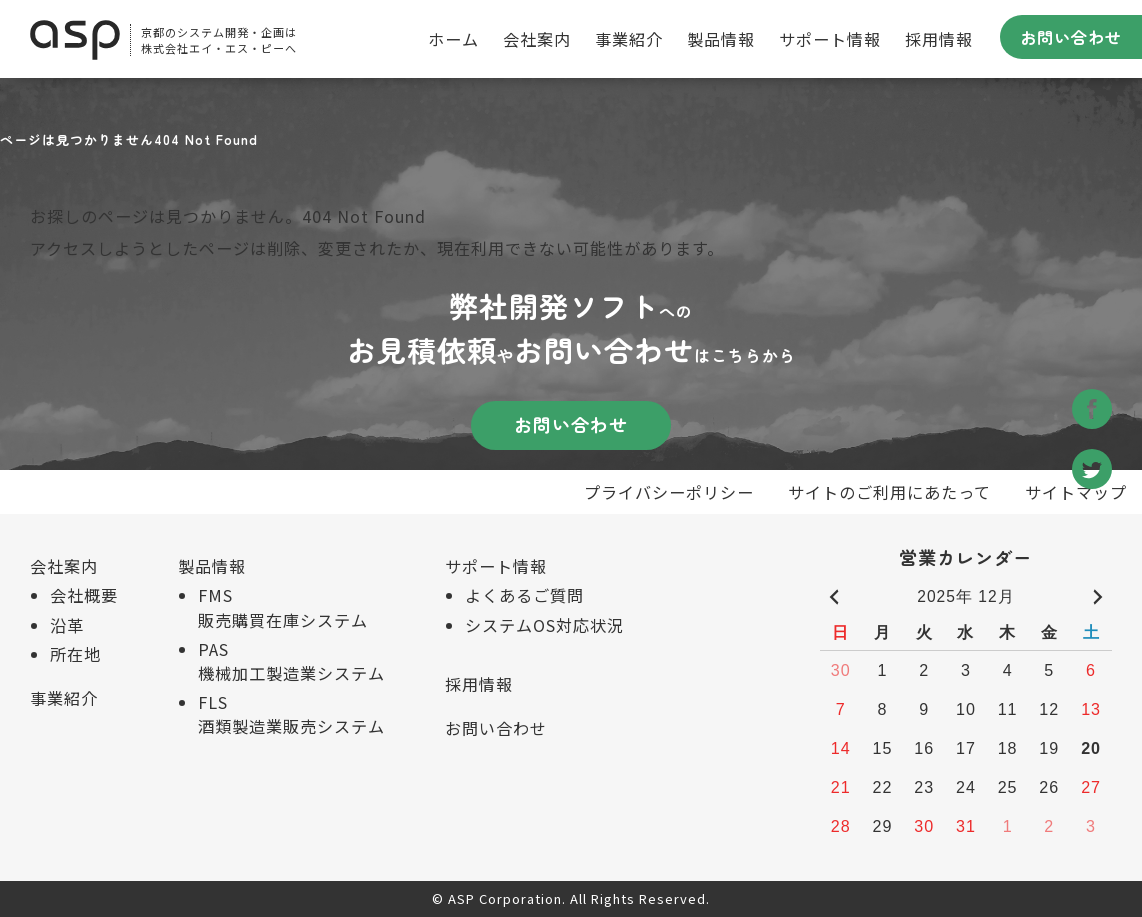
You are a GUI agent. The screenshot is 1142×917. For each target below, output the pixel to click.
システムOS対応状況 (544, 625)
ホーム (453, 39)
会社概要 (84, 595)
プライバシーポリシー (669, 492)
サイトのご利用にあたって (889, 492)
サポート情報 (830, 39)
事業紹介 (629, 39)
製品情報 (721, 39)
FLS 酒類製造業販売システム (291, 714)
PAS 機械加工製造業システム (291, 661)
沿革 (67, 625)
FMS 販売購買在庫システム (283, 607)
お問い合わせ (1071, 37)
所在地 (75, 654)
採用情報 (939, 39)
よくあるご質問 (524, 595)
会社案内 (537, 39)
